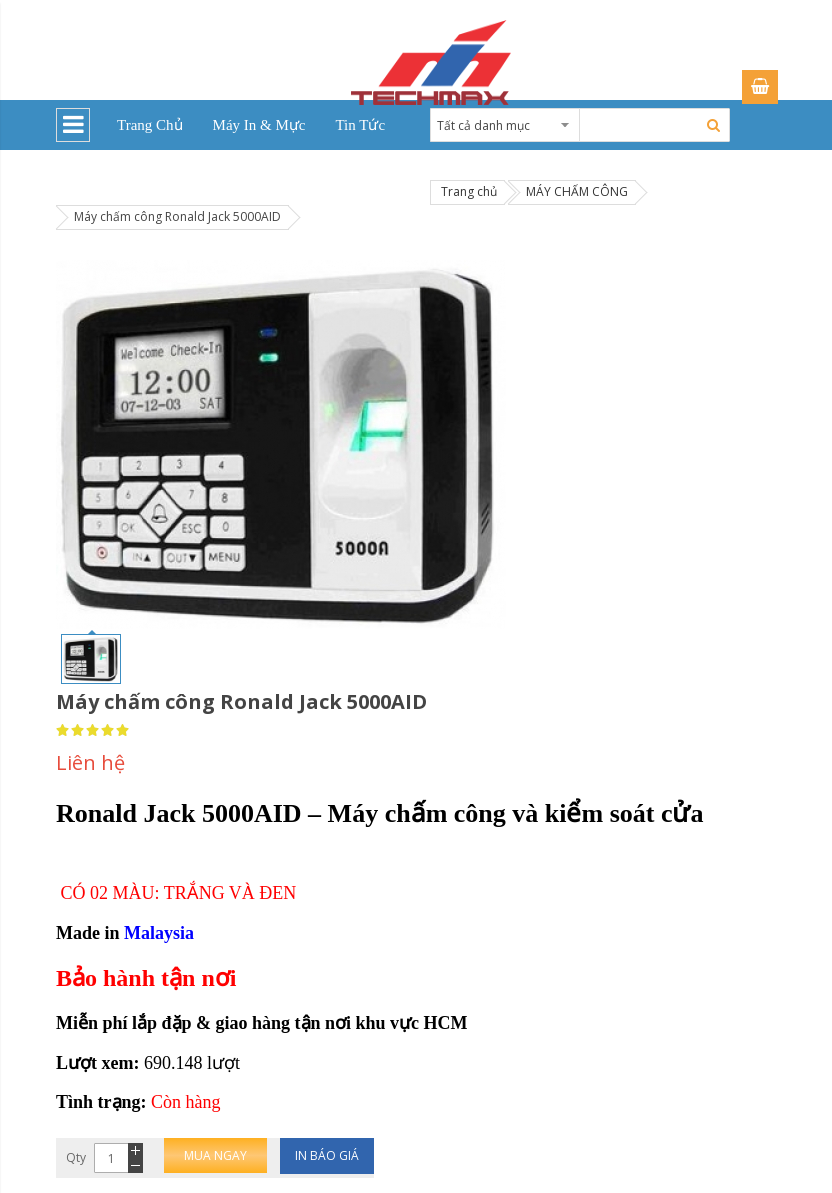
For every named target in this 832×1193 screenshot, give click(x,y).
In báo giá (327, 1155)
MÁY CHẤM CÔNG (577, 191)
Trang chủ (469, 191)
